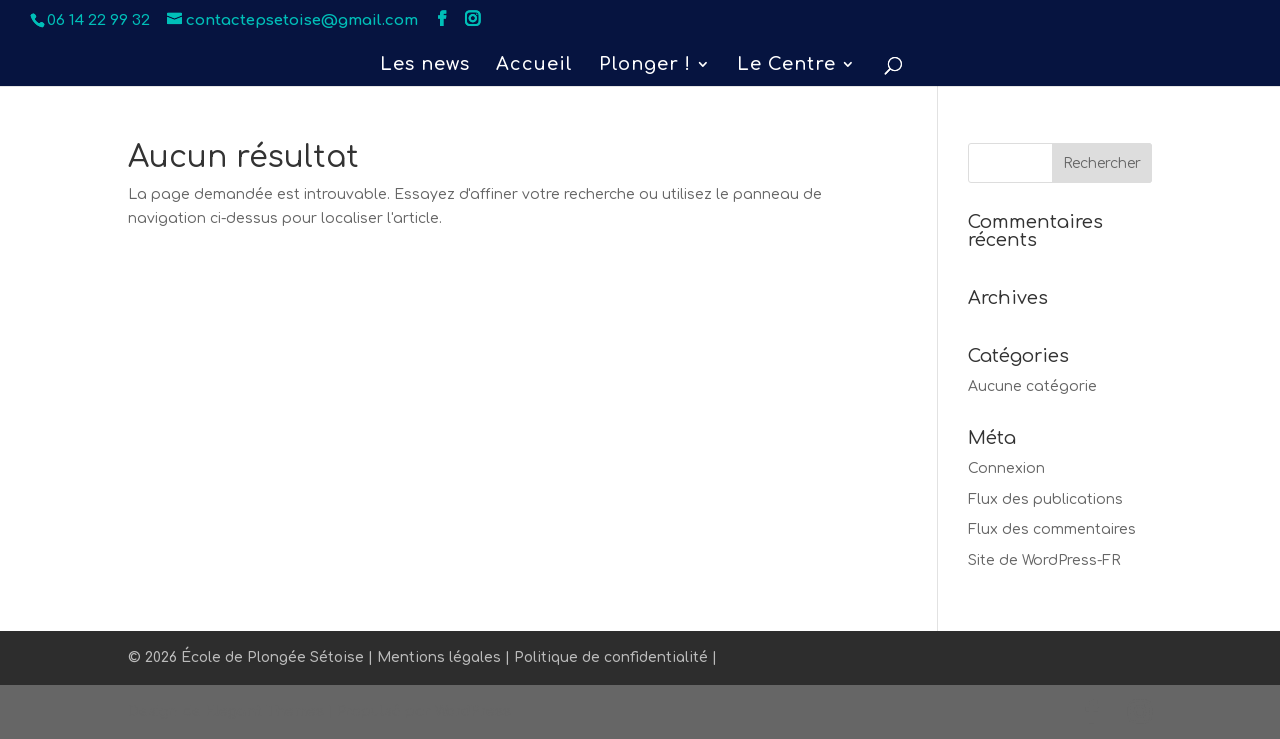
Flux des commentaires (1052, 529)
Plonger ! (645, 65)
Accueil (534, 65)
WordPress (473, 711)
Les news (425, 65)
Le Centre (786, 65)
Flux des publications (1045, 499)
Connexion (1006, 468)
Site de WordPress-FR (1044, 560)
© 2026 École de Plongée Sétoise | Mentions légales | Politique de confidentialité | (422, 657)
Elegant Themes (264, 711)
